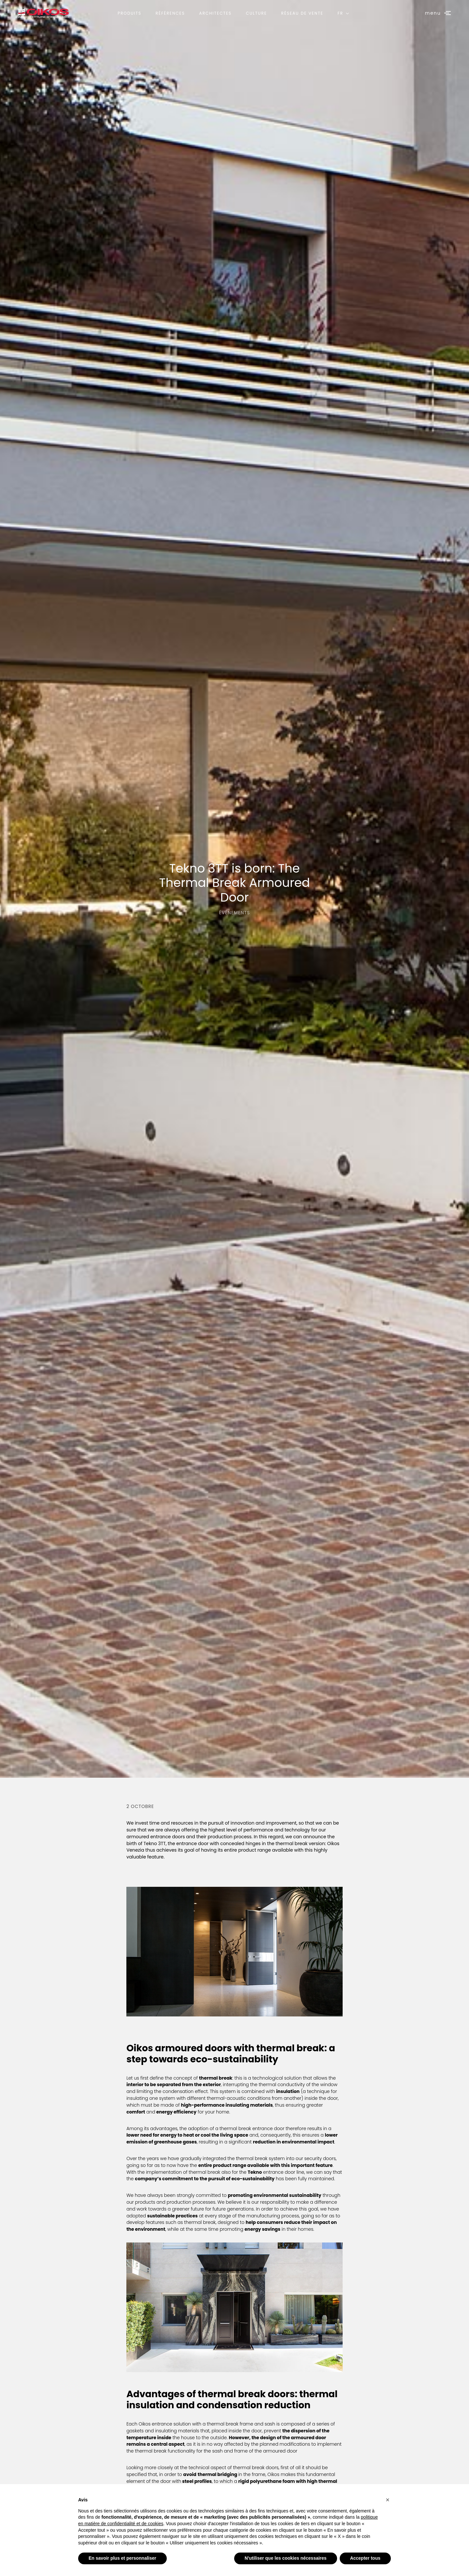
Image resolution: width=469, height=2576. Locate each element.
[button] (387, 2500)
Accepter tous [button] (365, 2558)
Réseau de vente (302, 13)
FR (340, 13)
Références (170, 13)
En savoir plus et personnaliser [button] (122, 2558)
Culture (256, 13)
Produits (129, 13)
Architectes (215, 13)
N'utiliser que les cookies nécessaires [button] (286, 2558)
